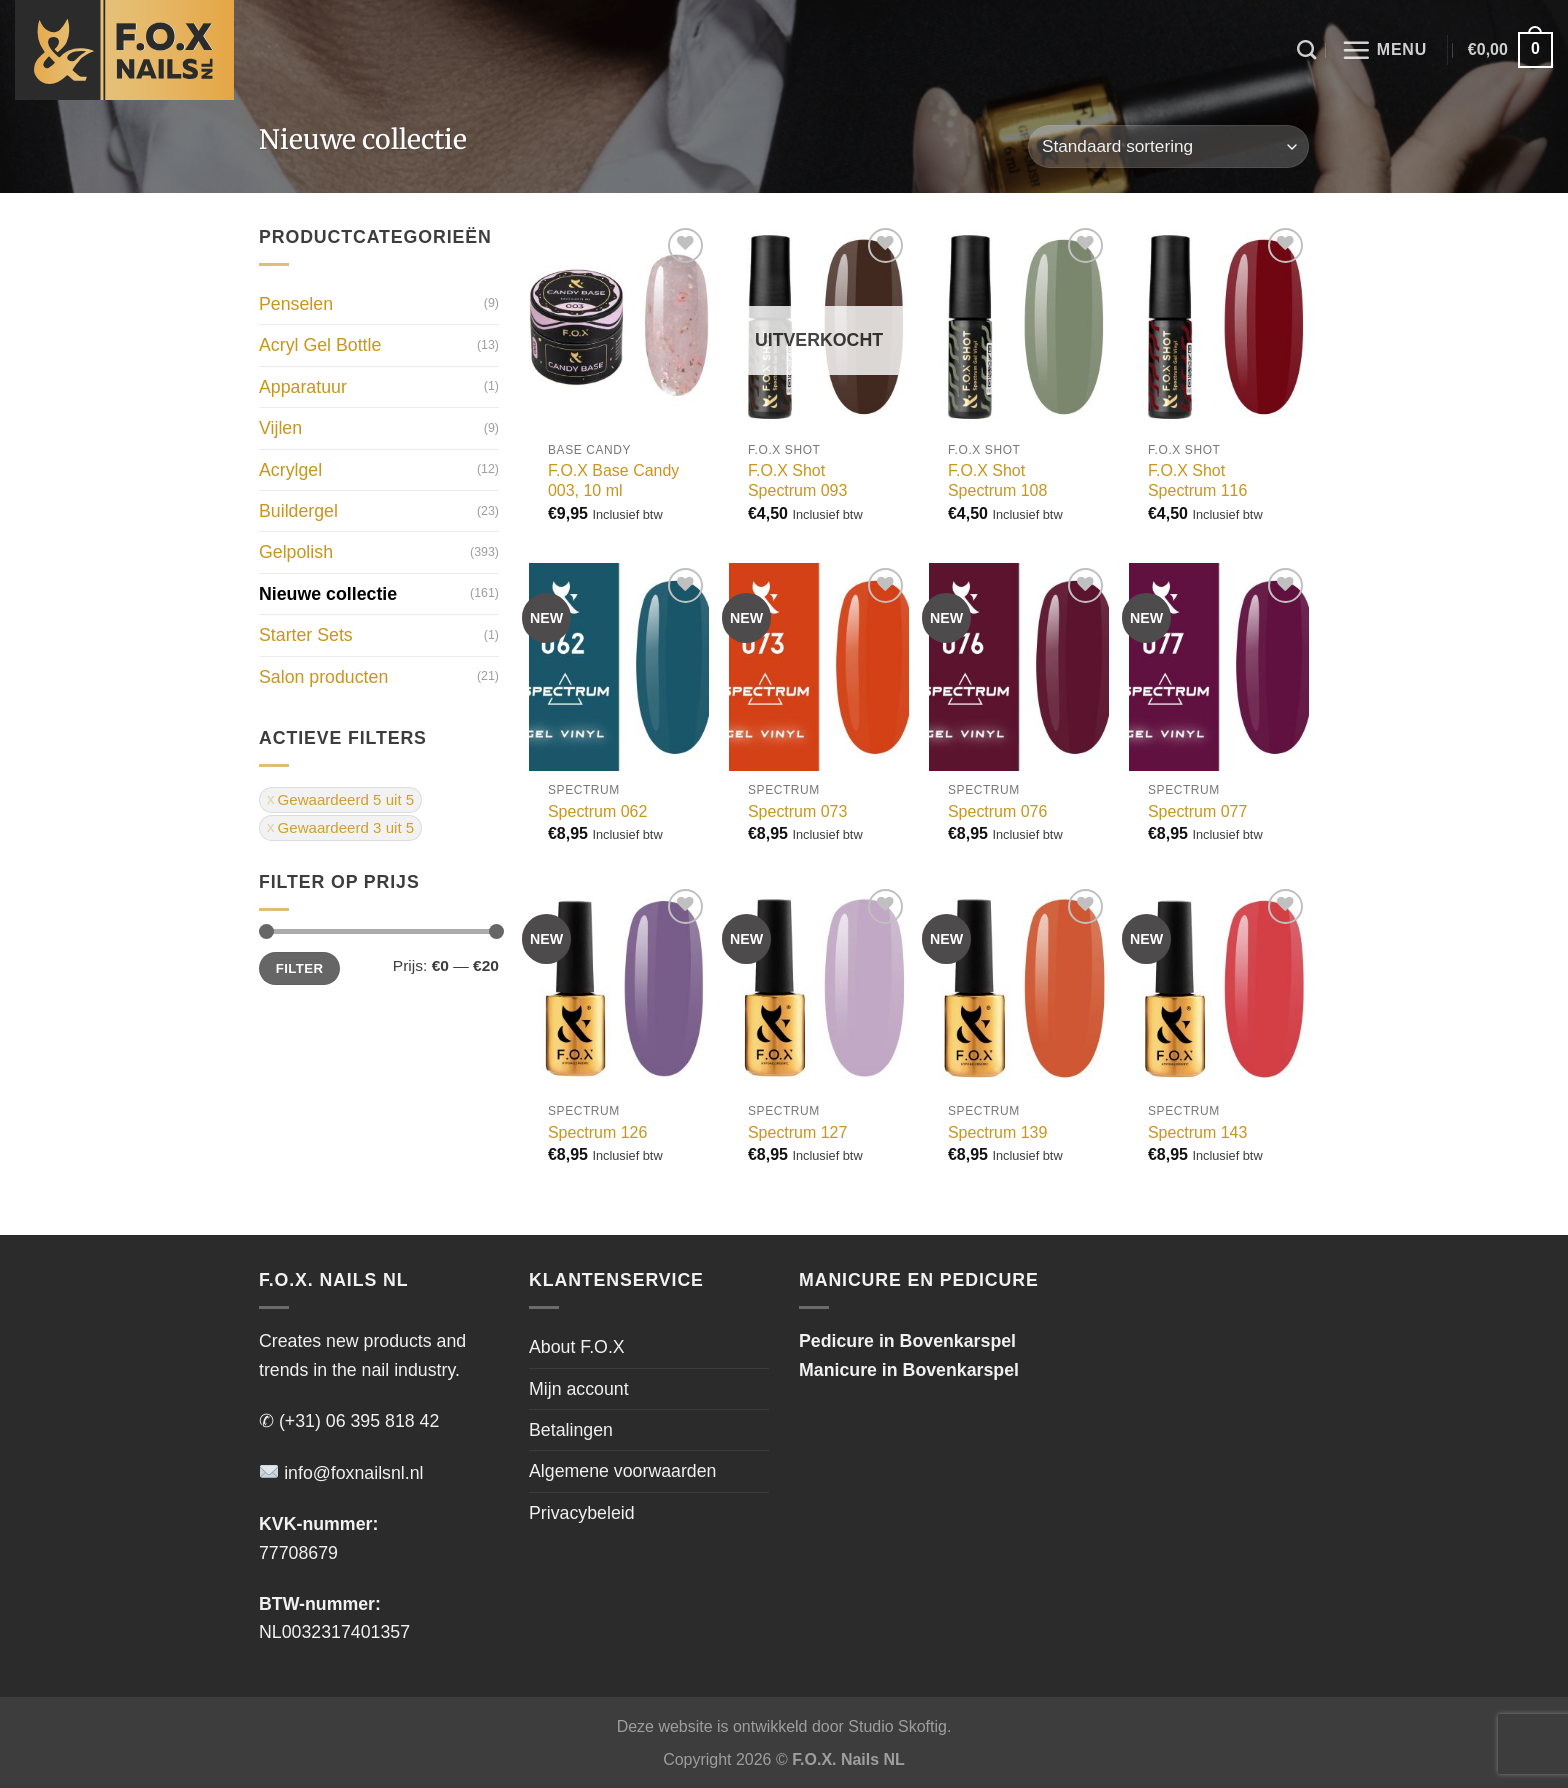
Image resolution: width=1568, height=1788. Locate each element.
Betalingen (571, 1430)
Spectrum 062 (597, 811)
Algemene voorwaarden (622, 1471)
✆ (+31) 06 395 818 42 (349, 1421)
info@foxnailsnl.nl (341, 1473)
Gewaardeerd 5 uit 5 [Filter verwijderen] (346, 799)
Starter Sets (306, 635)
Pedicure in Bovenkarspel (907, 1341)
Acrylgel (290, 470)
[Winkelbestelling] (1168, 146)
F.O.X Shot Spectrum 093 (797, 481)
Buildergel (298, 511)
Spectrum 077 (1197, 811)
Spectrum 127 (797, 1132)
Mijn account (579, 1389)
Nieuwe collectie (328, 594)
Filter (300, 968)
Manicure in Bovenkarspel (909, 1370)
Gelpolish (296, 553)
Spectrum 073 (797, 811)
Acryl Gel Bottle (320, 346)
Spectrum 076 (997, 811)
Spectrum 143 (1197, 1132)
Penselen (296, 304)
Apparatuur (303, 387)
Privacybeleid (582, 1513)
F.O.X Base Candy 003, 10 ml (613, 481)
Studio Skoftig (897, 1726)
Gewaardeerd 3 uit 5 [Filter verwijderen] (346, 827)
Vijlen (280, 428)
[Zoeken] (1306, 49)
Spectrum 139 (997, 1132)
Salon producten (323, 677)
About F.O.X (577, 1347)
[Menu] (1384, 50)
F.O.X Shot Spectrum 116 (1197, 481)
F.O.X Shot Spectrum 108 (997, 481)
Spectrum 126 (597, 1132)
